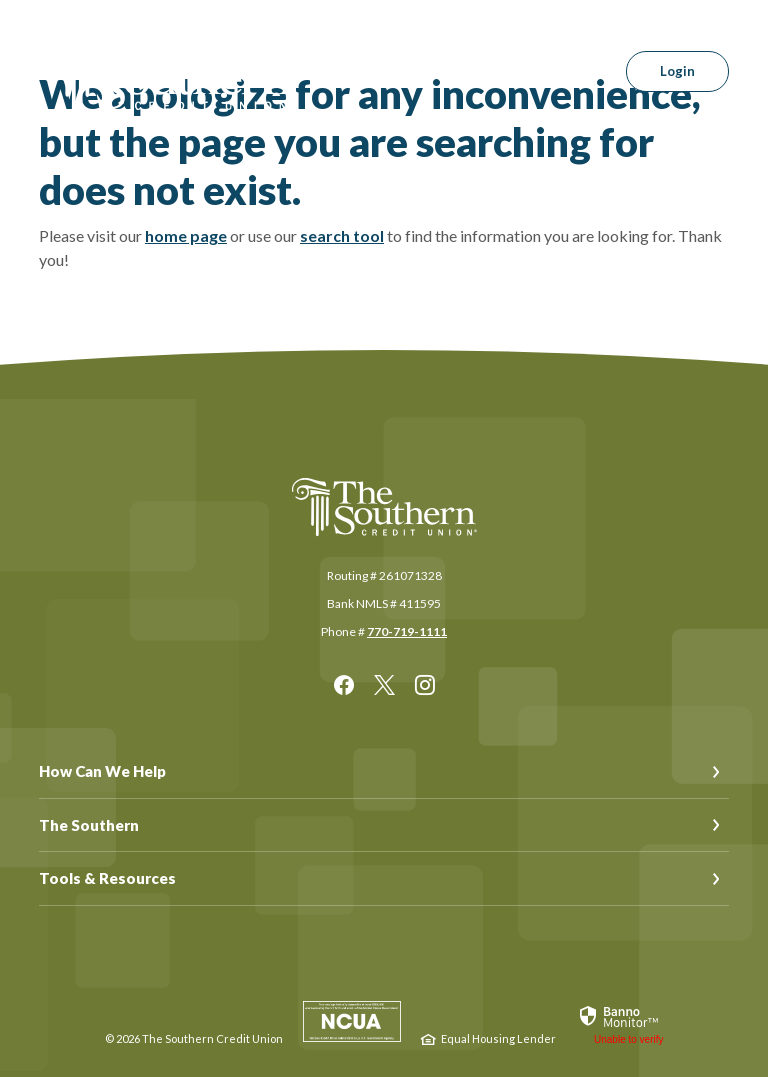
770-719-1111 (407, 631)
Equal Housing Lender (498, 1038)
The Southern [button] (89, 825)
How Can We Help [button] (102, 771)
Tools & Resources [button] (107, 878)
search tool (342, 235)
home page (186, 235)
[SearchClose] (572, 71)
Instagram (425, 685)
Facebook (344, 685)
